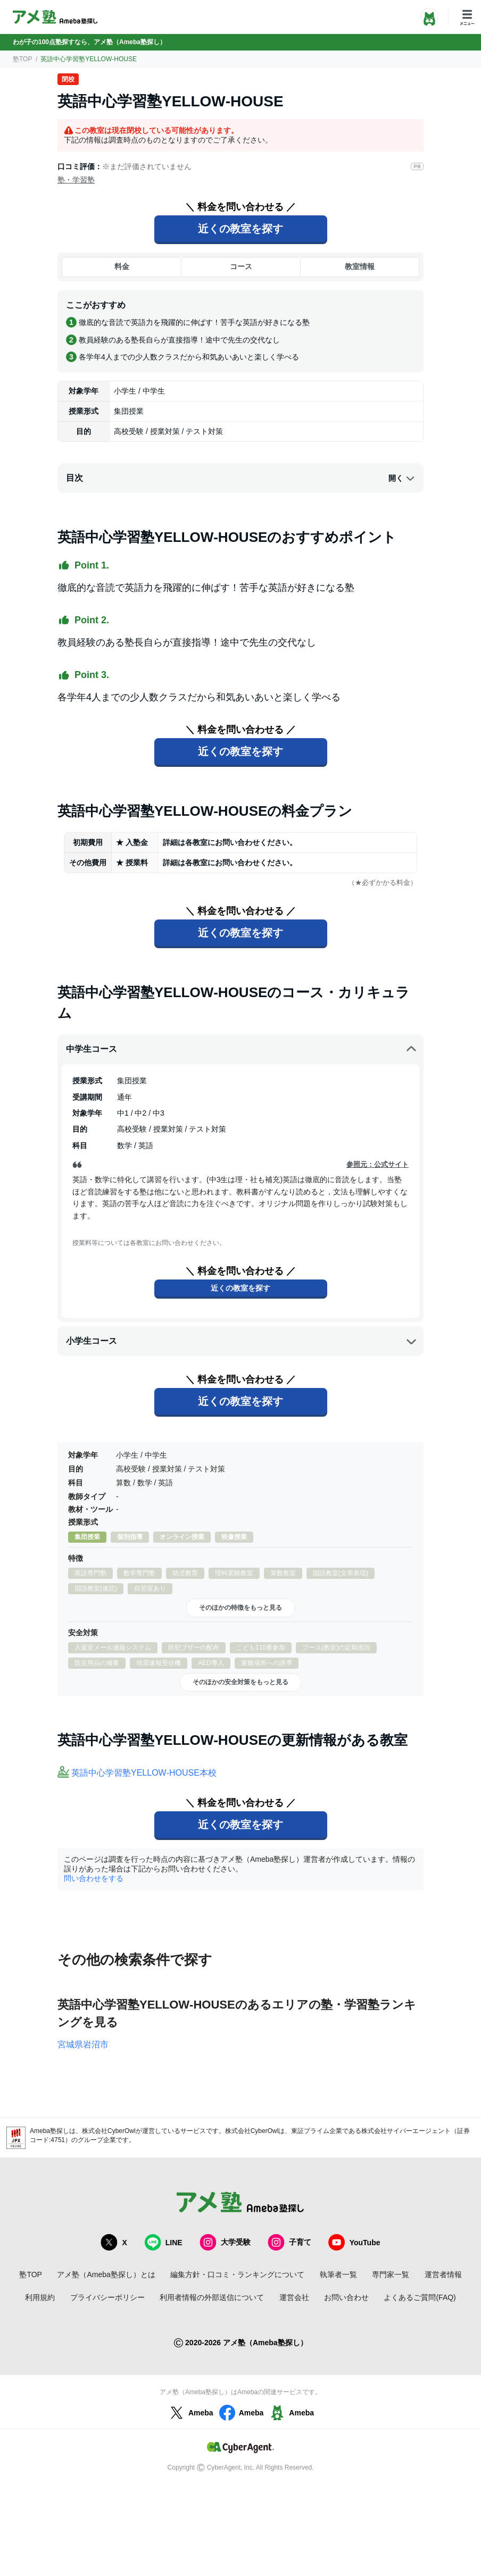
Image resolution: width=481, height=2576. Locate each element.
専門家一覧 (390, 2274)
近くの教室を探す (240, 229)
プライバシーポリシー (107, 2297)
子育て (289, 2242)
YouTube (354, 2242)
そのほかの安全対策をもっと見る (240, 1682)
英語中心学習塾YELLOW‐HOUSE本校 (144, 1772)
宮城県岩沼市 (83, 2044)
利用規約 (40, 2297)
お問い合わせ (346, 2297)
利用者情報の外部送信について (212, 2297)
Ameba (190, 2412)
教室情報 (360, 266)
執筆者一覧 (338, 2274)
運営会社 (294, 2297)
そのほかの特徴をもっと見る (240, 1607)
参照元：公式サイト (377, 1164)
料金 (121, 266)
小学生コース (241, 1341)
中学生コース (241, 1049)
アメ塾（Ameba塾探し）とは (106, 2274)
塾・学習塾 (76, 179)
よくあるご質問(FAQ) (419, 2297)
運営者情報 (443, 2274)
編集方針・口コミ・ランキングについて (237, 2274)
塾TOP (22, 59)
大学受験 (225, 2242)
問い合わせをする (93, 1878)
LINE (163, 2242)
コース (241, 266)
